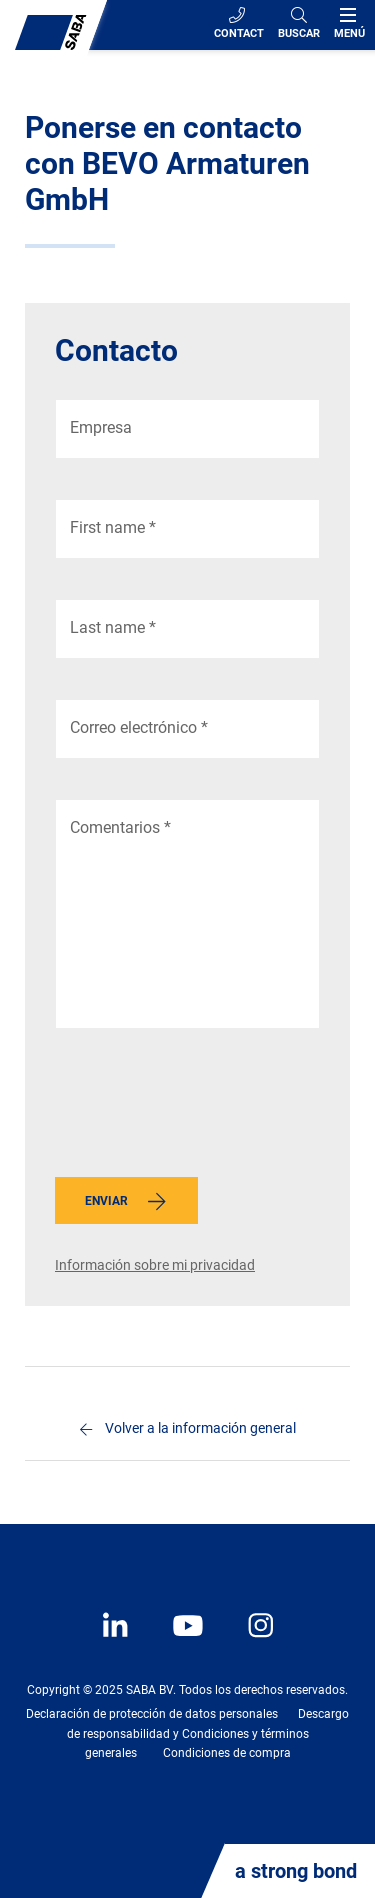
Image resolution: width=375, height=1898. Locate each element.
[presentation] (207, 1108)
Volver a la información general (200, 1428)
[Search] (299, 25)
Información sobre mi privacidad (155, 1265)
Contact (239, 23)
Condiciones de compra (227, 1753)
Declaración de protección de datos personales (152, 1714)
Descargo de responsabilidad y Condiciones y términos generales (208, 1733)
